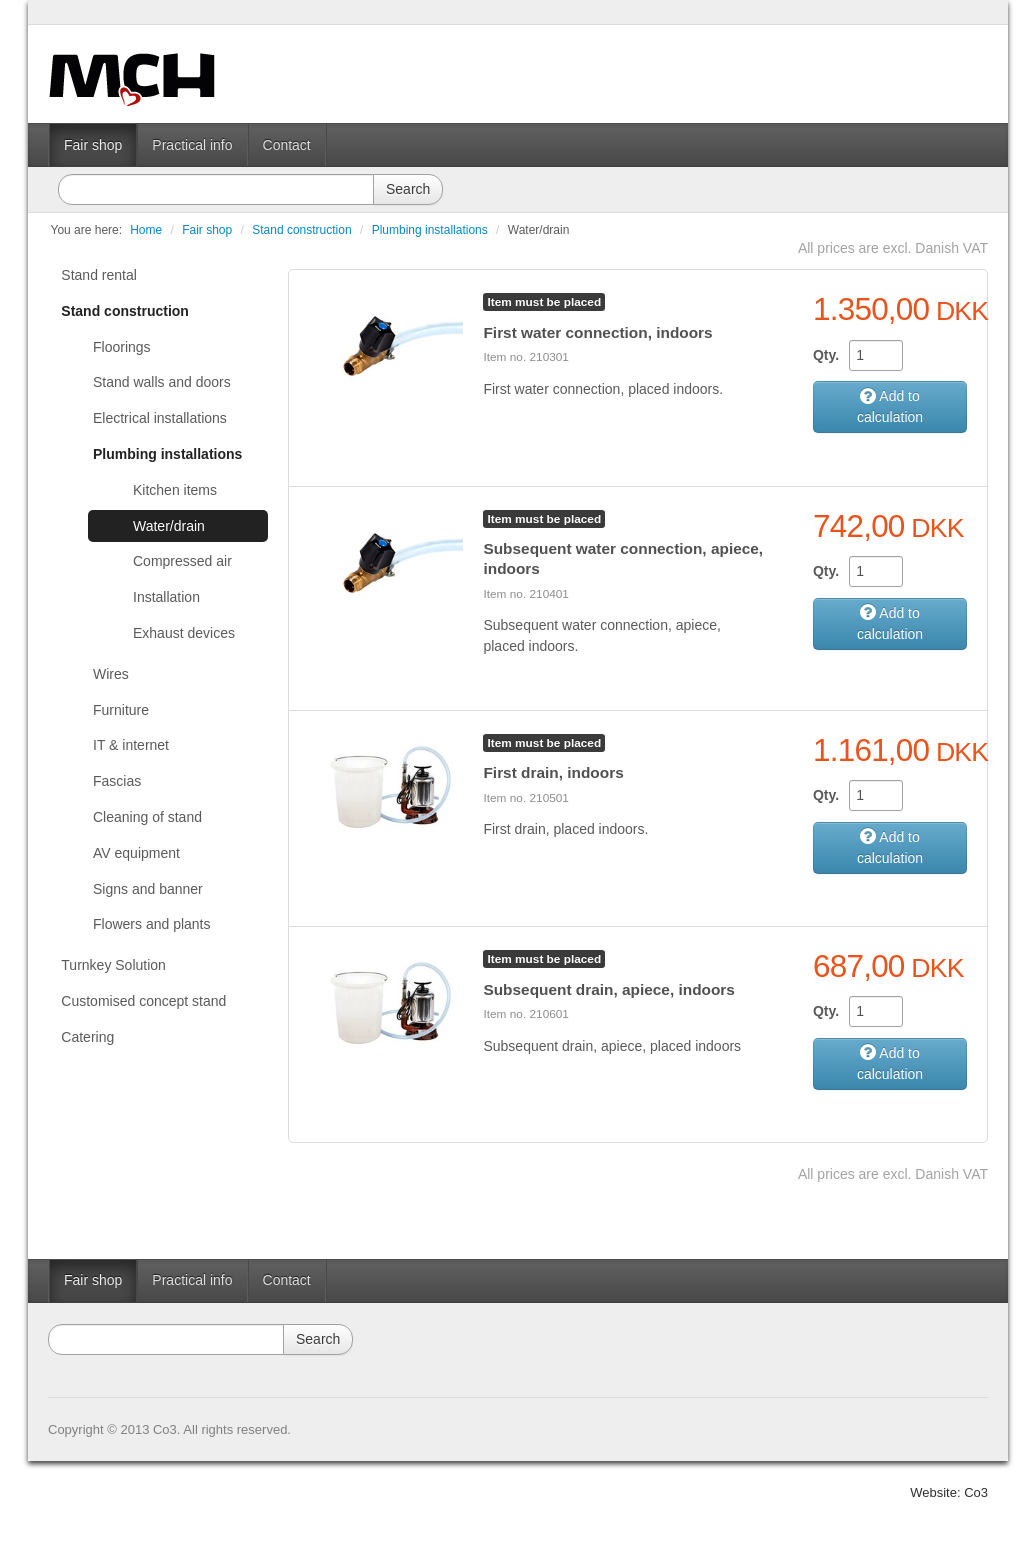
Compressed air (182, 561)
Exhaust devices (184, 633)
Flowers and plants (152, 924)
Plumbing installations (430, 230)
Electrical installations (160, 418)
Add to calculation (890, 406)
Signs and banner (148, 889)
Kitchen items (175, 490)
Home (146, 230)
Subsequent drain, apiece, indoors (608, 989)
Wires (111, 674)
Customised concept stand (143, 1001)
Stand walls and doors (162, 382)
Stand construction (301, 230)
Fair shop (93, 145)
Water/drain (539, 230)
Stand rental (99, 275)
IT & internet (131, 745)
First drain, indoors (553, 772)
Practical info (192, 145)
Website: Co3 (949, 1492)
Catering (87, 1037)
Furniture (121, 710)
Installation (166, 597)
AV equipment (136, 853)
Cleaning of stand (147, 817)
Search (408, 189)
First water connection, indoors (597, 332)
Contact (287, 145)
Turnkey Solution (113, 965)
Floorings (122, 347)
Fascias (117, 781)
